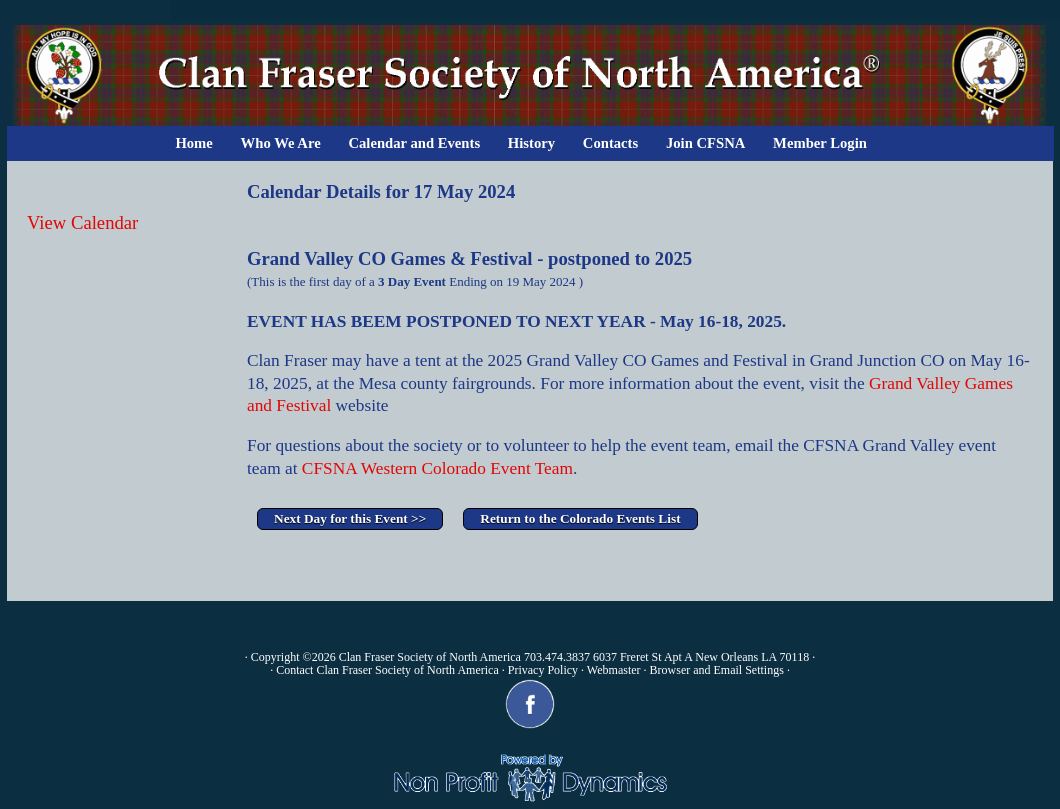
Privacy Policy (543, 670)
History (531, 143)
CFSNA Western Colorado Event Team (437, 468)
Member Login (820, 143)
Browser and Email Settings (717, 670)
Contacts (610, 143)
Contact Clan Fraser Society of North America (387, 670)
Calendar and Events (414, 143)
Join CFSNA (705, 143)
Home (193, 143)
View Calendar (82, 222)
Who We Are (281, 143)
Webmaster (614, 670)
